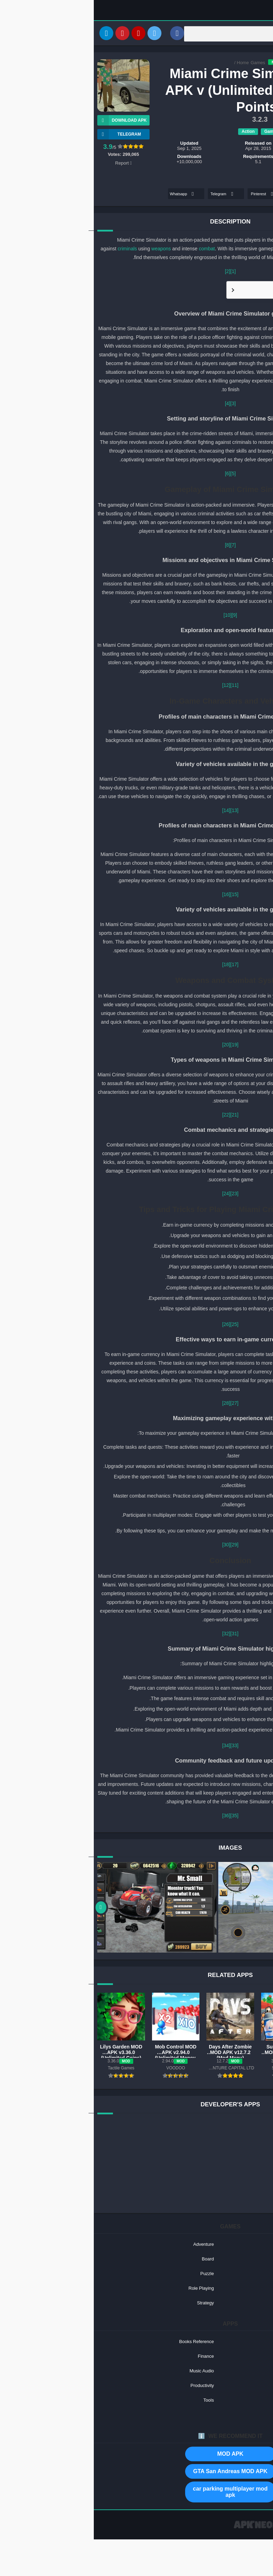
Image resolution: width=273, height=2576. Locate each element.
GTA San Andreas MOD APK (136, 2472)
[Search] (180, 33)
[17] (141, 966)
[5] (139, 475)
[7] (139, 546)
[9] (140, 616)
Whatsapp (89, 195)
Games (164, 63)
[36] (132, 1817)
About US (198, 2531)
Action (154, 132)
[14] (132, 812)
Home (149, 63)
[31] (141, 1635)
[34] (132, 1747)
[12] (132, 686)
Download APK (28, 121)
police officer (219, 241)
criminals (33, 250)
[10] (134, 616)
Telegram (129, 195)
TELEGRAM (25, 135)
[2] (134, 272)
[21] (141, 1116)
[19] (141, 1046)
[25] (141, 1325)
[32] (132, 1635)
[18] (132, 966)
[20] (132, 1046)
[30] (132, 1546)
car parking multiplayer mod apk (136, 2493)
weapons (67, 250)
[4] (134, 405)
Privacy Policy (255, 2531)
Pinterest (169, 195)
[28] (132, 1404)
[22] (132, 1116)
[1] (139, 272)
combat (113, 250)
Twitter (211, 195)
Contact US (224, 2531)
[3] (139, 405)
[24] (132, 1195)
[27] (141, 1404)
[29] (141, 1546)
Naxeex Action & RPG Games (233, 149)
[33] (141, 1747)
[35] (141, 1817)
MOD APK (136, 2455)
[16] (132, 896)
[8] (134, 546)
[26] (132, 1325)
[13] (141, 812)
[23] (141, 1195)
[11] (141, 686)
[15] (141, 896)
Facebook (248, 195)
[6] (134, 475)
